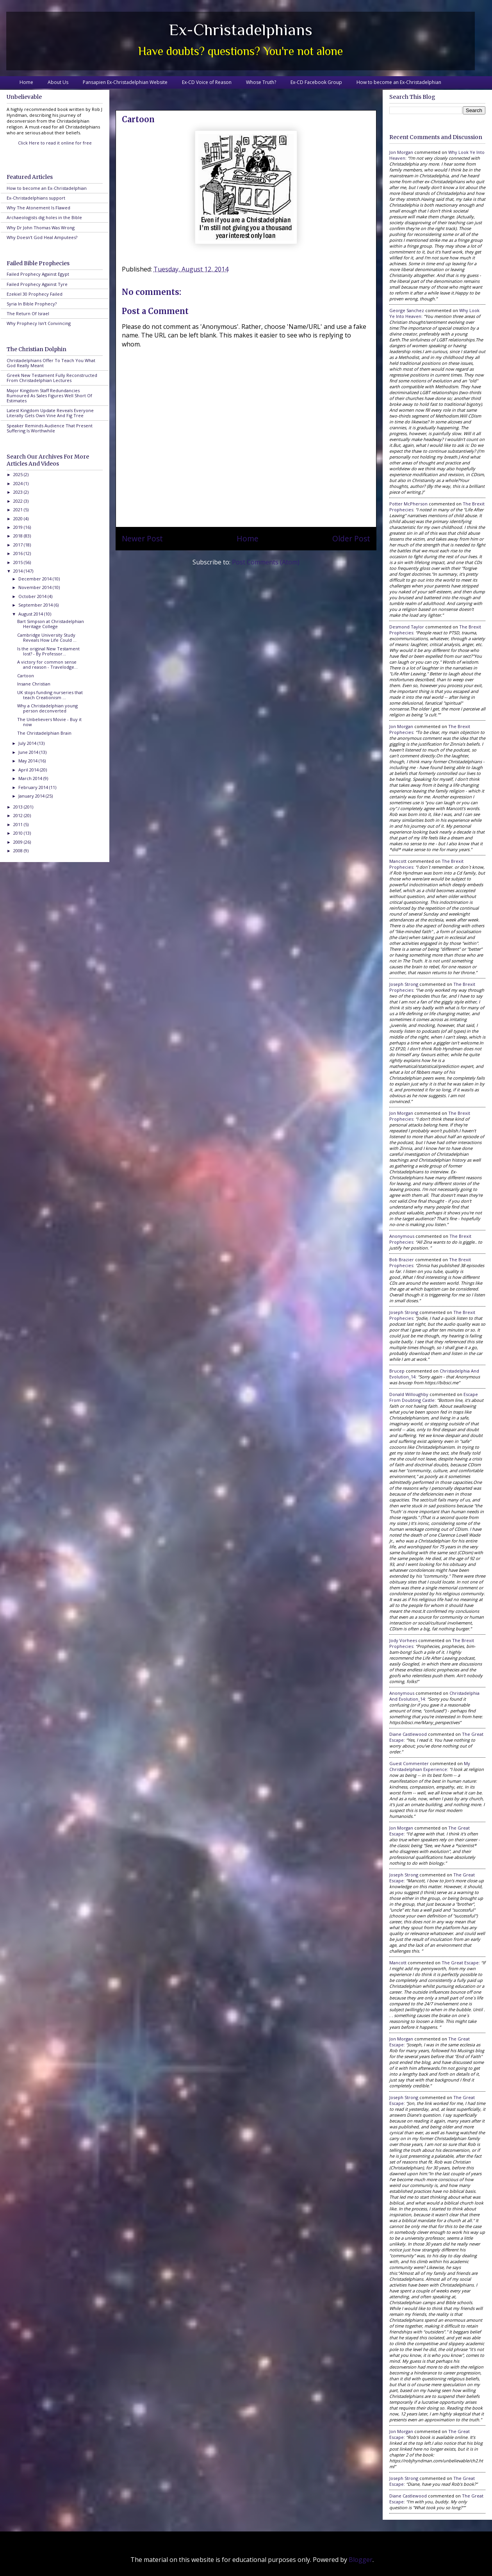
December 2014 (35, 579)
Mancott (397, 861)
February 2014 (33, 787)
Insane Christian (33, 684)
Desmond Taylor (406, 627)
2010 (18, 833)
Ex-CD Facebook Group (316, 82)
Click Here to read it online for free (55, 143)
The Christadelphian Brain (44, 733)
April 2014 (29, 770)
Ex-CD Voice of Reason (207, 82)
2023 (18, 492)
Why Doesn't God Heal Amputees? (42, 237)
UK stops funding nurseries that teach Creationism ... (50, 694)
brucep (397, 1371)
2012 (18, 815)
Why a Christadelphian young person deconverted (47, 708)
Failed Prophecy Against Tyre (37, 284)
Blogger (361, 2559)
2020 (18, 518)
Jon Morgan (401, 152)
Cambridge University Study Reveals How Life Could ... (47, 637)
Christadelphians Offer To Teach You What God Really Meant (51, 362)
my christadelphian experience (429, 1766)
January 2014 (32, 796)
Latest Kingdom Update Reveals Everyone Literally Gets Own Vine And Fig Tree (50, 412)
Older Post (351, 538)
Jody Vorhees (403, 1640)
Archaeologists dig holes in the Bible (44, 217)
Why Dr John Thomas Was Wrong (41, 227)
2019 (18, 527)
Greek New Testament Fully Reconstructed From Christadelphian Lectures (52, 377)
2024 (18, 483)
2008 (18, 850)
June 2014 (28, 752)
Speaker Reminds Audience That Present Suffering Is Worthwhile (50, 428)
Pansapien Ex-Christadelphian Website (125, 82)
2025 (18, 474)
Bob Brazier (401, 1259)
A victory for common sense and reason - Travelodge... (47, 664)
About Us (58, 82)
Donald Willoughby (408, 1394)
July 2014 (27, 743)
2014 (18, 571)
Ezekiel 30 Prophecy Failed (34, 294)
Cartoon (25, 675)
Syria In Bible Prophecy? (32, 304)
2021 (18, 509)
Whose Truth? (261, 82)
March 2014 (30, 778)
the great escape (460, 1962)
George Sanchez (406, 310)
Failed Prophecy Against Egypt (38, 274)
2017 (18, 545)
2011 (18, 824)
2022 (18, 501)
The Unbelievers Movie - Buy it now (49, 721)
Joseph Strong (403, 984)
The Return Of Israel (28, 313)
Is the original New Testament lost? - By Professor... (48, 651)
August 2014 (31, 614)
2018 (18, 536)
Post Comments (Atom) (265, 562)
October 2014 (33, 596)
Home (26, 82)
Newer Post (142, 538)
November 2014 (35, 587)
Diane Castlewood (408, 1734)
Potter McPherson (408, 504)
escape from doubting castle (433, 1397)
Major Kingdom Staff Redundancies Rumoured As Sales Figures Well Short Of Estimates (49, 395)
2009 (18, 842)
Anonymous (401, 1236)
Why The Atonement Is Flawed (38, 208)
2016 (18, 553)
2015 (18, 562)
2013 (18, 807)
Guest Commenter (409, 1763)
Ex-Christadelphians (240, 29)
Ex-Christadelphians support (36, 198)
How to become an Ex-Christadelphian (399, 82)
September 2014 (36, 605)
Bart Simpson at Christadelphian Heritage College (50, 623)
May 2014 (28, 761)
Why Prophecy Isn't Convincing (39, 323)
